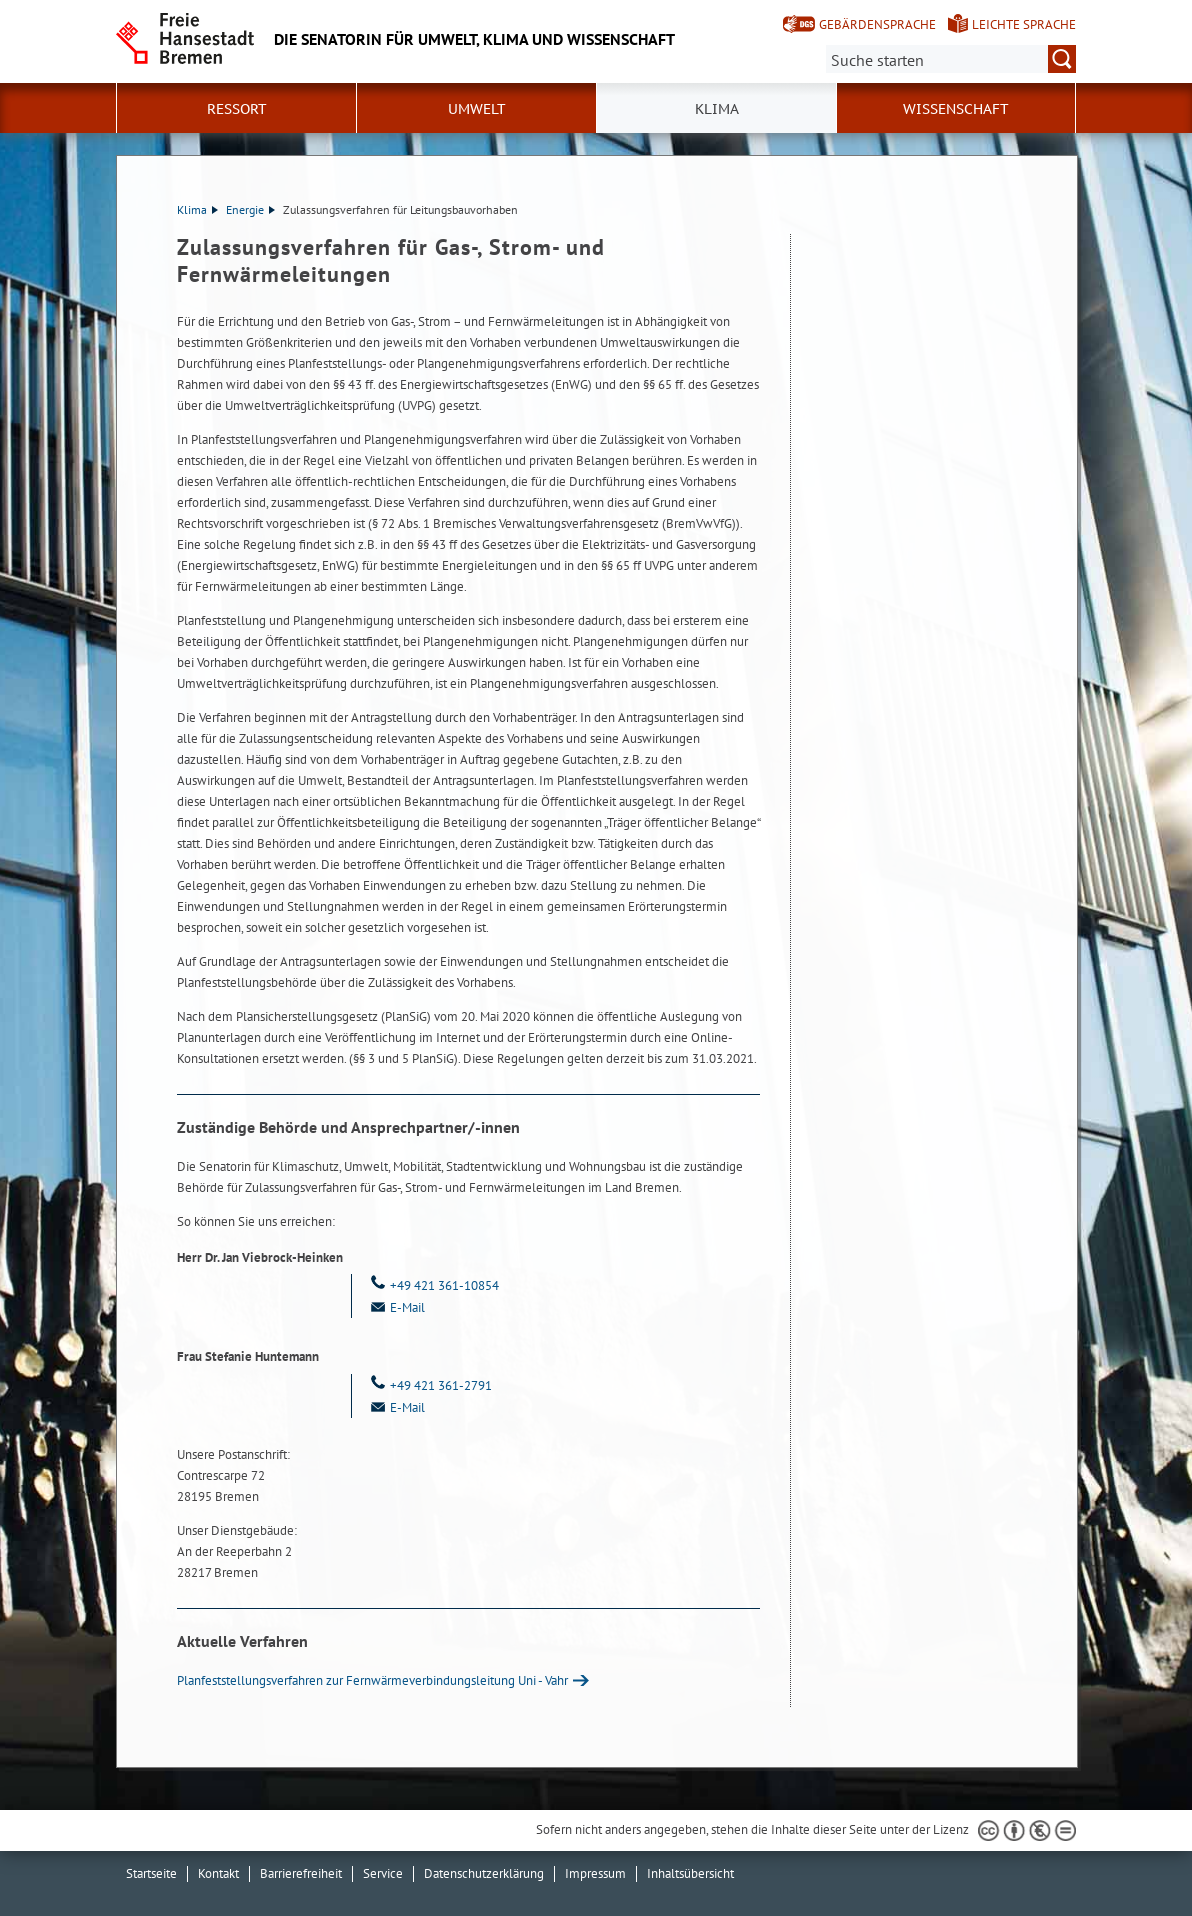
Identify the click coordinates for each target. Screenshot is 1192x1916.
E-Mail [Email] (396, 1307)
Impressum (595, 1873)
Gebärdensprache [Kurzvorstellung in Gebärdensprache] (877, 24)
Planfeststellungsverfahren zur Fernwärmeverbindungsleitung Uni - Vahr (372, 1680)
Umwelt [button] (477, 109)
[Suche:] (951, 59)
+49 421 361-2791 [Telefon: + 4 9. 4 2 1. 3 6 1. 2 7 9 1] (429, 1385)
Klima (197, 209)
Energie (250, 209)
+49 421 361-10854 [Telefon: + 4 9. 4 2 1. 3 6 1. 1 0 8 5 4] (433, 1285)
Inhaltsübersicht (690, 1873)
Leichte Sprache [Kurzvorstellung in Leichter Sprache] (1024, 24)
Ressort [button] (237, 109)
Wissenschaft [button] (956, 109)
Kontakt (218, 1873)
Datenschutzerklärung (484, 1873)
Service (383, 1873)
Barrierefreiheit (301, 1873)
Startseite (151, 1873)
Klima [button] (717, 109)
